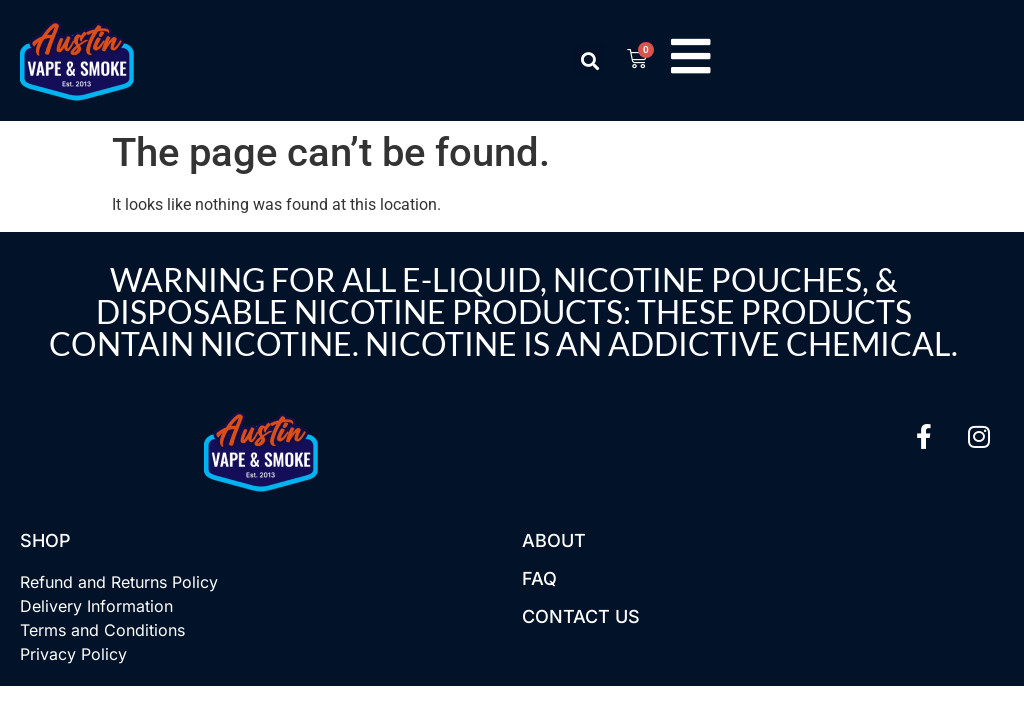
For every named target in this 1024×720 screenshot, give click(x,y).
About (554, 540)
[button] (587, 60)
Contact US (581, 616)
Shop (45, 540)
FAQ (539, 578)
